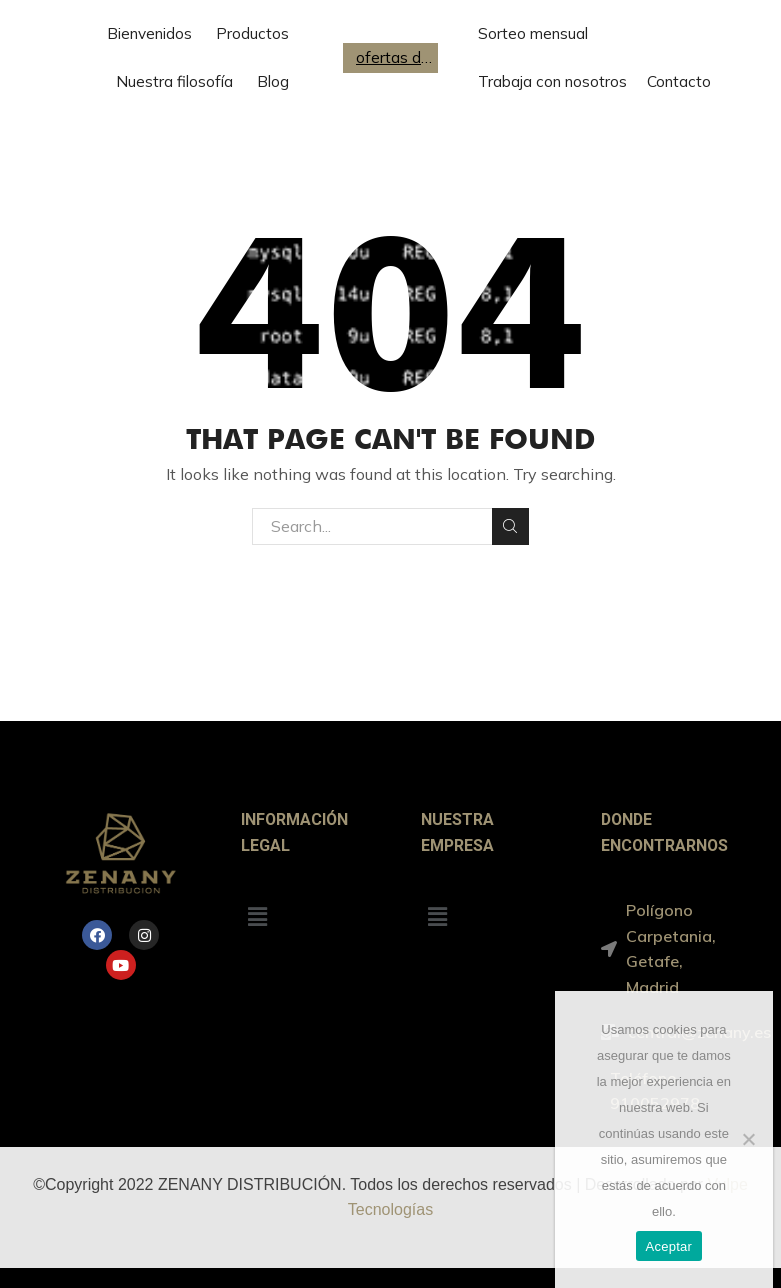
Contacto (679, 81)
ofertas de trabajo (395, 57)
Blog (273, 81)
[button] (258, 916)
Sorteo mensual (533, 33)
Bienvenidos (149, 33)
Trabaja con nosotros (552, 81)
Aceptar (669, 1246)
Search (510, 526)
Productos (252, 33)
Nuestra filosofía (174, 81)
